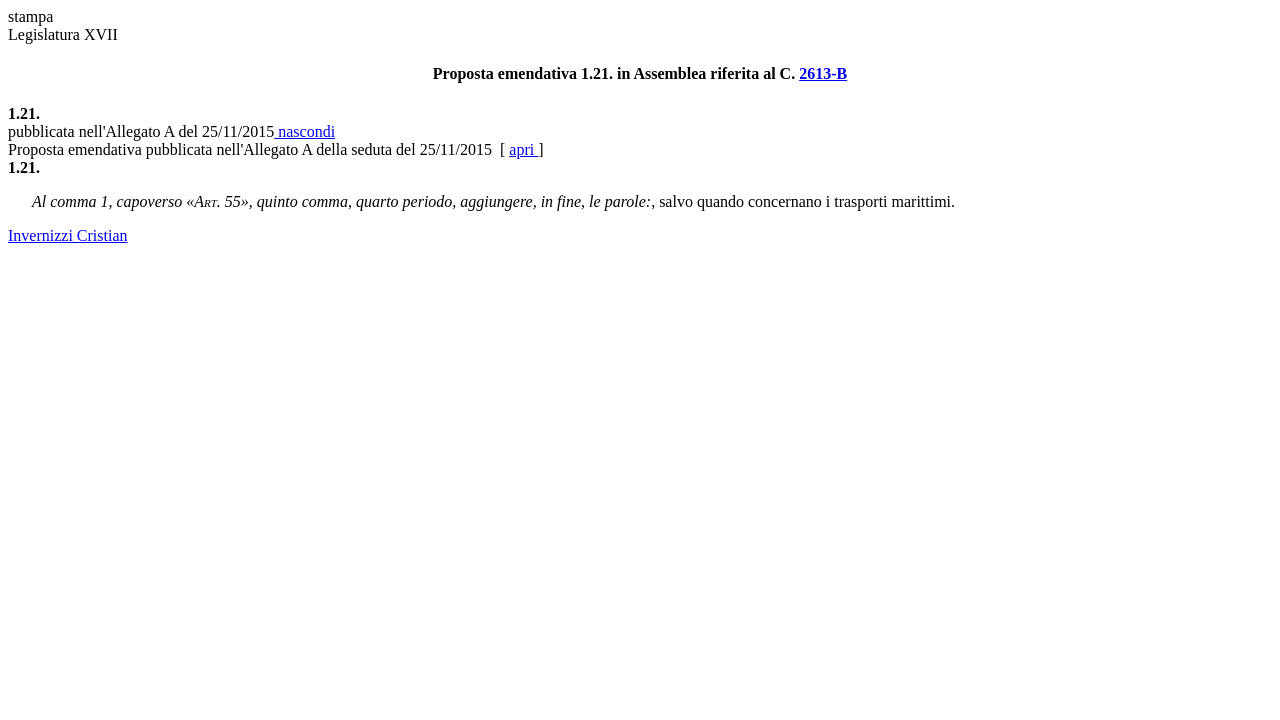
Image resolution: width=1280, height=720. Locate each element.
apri (523, 149)
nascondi (304, 131)
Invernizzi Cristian (68, 235)
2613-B (823, 73)
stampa (30, 16)
